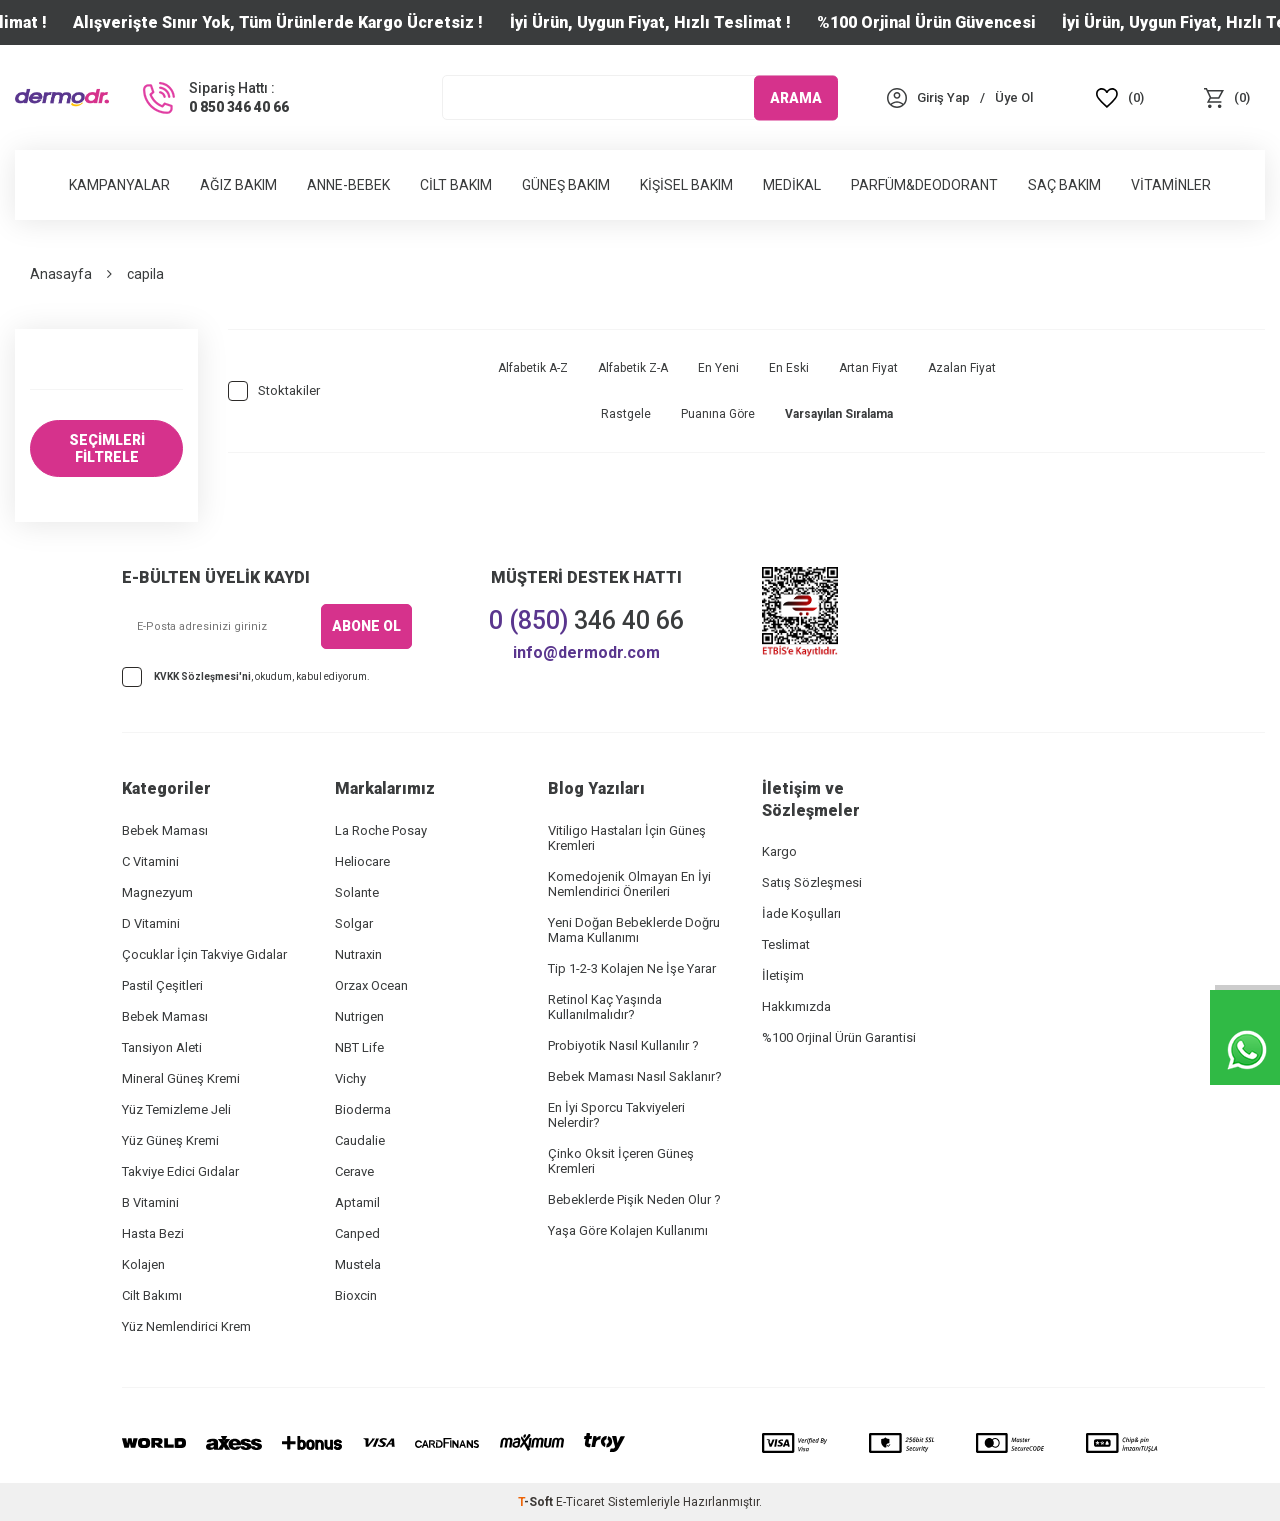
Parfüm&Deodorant (924, 185)
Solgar (354, 923)
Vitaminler (1171, 185)
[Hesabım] (943, 97)
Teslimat (786, 944)
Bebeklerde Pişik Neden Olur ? (634, 1199)
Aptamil (357, 1202)
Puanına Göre (718, 414)
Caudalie (360, 1140)
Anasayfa (61, 274)
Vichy (350, 1078)
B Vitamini (150, 1202)
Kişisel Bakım (686, 185)
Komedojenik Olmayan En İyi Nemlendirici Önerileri (629, 884)
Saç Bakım (1064, 185)
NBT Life (359, 1047)
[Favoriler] (1120, 97)
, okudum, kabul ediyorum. (246, 677)
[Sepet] (1226, 97)
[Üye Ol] (1014, 97)
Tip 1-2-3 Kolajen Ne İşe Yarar (632, 968)
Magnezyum (157, 892)
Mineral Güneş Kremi (181, 1078)
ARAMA (796, 97)
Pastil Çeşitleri (162, 985)
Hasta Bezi (153, 1233)
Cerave (354, 1171)
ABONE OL (366, 626)
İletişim (783, 975)
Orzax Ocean (371, 985)
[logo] (62, 98)
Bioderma (363, 1109)
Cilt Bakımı (152, 1295)
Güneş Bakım (566, 185)
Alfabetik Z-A (633, 368)
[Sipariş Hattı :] (214, 98)
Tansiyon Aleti (162, 1047)
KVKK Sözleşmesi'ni (202, 676)
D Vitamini (151, 923)
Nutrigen (359, 1016)
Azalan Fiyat (962, 368)
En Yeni (718, 368)
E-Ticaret (580, 1502)
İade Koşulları (801, 913)
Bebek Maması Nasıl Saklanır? (635, 1076)
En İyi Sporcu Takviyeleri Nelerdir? (616, 1115)
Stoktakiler (274, 391)
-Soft (537, 1502)
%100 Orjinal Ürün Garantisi (839, 1037)
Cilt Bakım (456, 185)
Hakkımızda (796, 1006)
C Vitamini (150, 861)
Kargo (779, 851)
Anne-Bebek (348, 185)
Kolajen (143, 1264)
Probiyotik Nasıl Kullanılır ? (623, 1045)
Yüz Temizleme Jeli (176, 1109)
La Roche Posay (381, 830)
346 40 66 (586, 620)
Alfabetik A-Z (533, 368)
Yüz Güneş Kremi (170, 1140)
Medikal (792, 185)
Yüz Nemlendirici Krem (186, 1326)
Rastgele (626, 414)
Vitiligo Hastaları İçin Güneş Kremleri (627, 838)
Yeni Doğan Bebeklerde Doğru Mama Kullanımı (634, 930)
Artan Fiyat (868, 368)
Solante (357, 892)
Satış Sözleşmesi (812, 882)
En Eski (789, 368)
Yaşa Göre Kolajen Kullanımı (628, 1230)
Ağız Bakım (238, 185)
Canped (357, 1233)
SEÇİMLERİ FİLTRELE (107, 448)
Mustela (358, 1264)
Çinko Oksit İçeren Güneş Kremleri (621, 1161)
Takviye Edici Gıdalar (180, 1171)
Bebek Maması (165, 830)
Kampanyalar (119, 185)
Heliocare (362, 861)
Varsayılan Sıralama (839, 414)
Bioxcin (356, 1295)
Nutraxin (358, 954)
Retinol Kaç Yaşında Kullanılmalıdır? (605, 1007)
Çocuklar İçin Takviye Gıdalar (204, 954)
